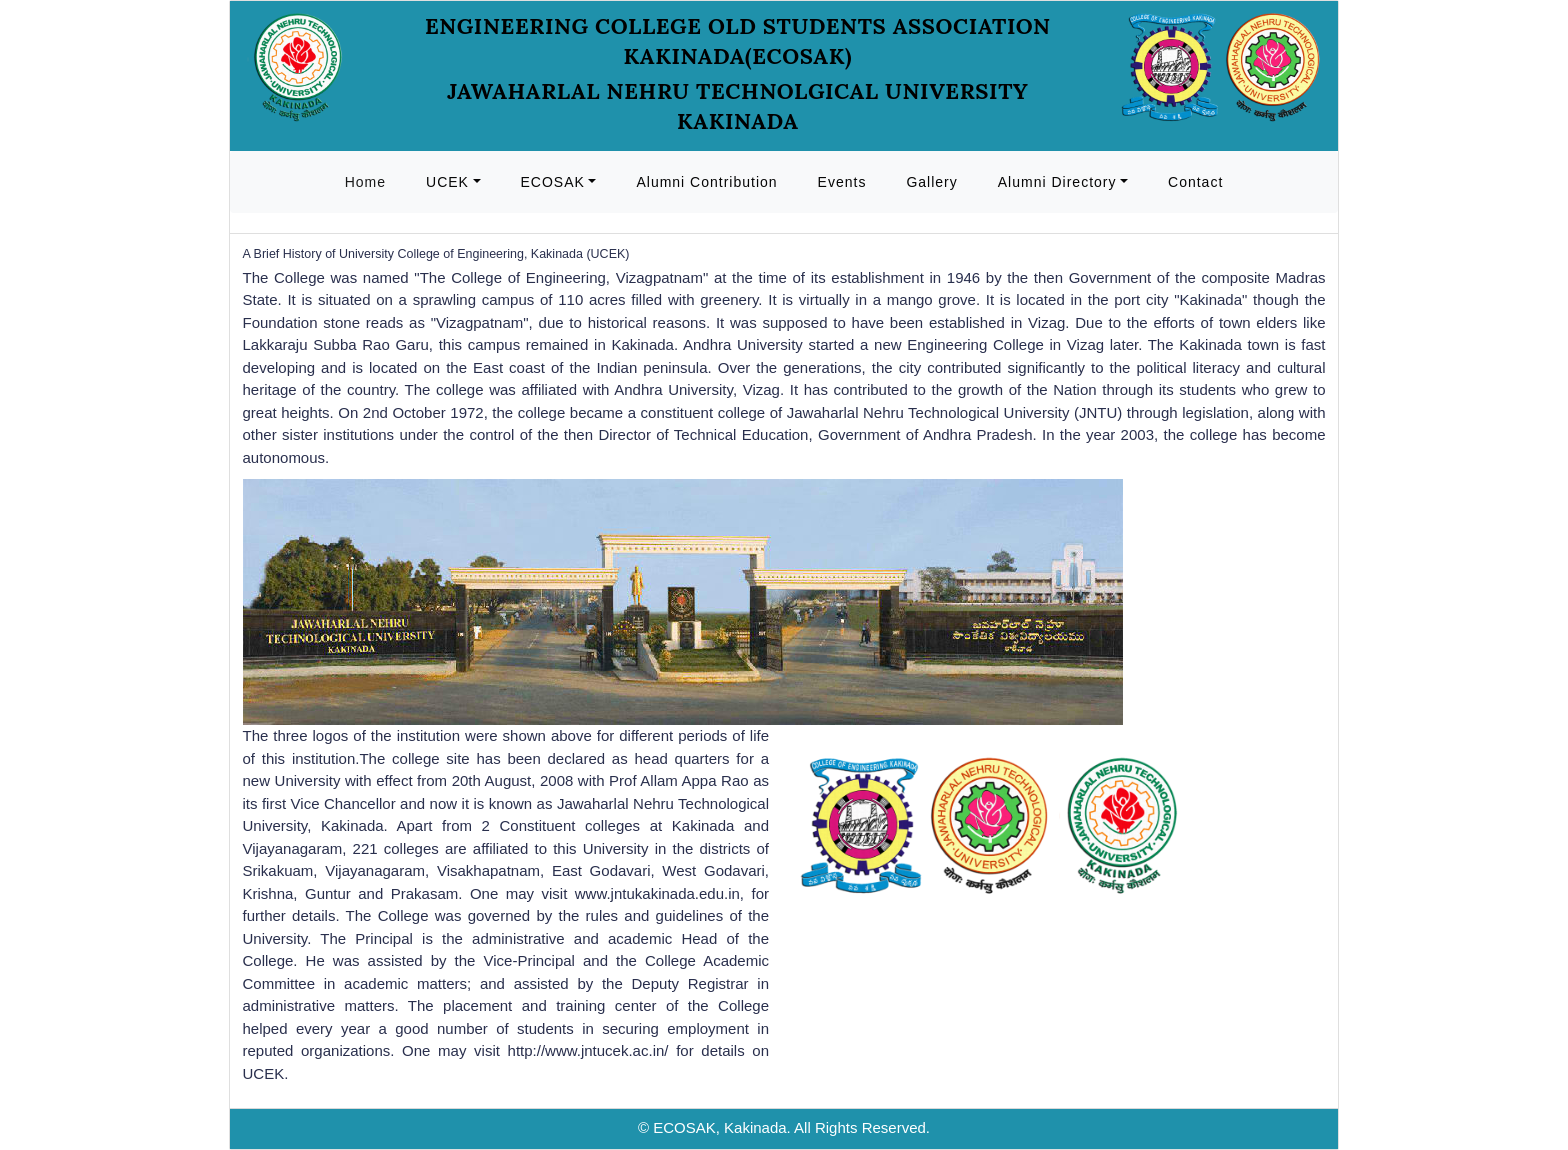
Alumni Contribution (706, 182)
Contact (1195, 182)
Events (842, 182)
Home (365, 182)
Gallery (931, 182)
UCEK (447, 182)
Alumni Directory (1057, 182)
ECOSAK (553, 182)
